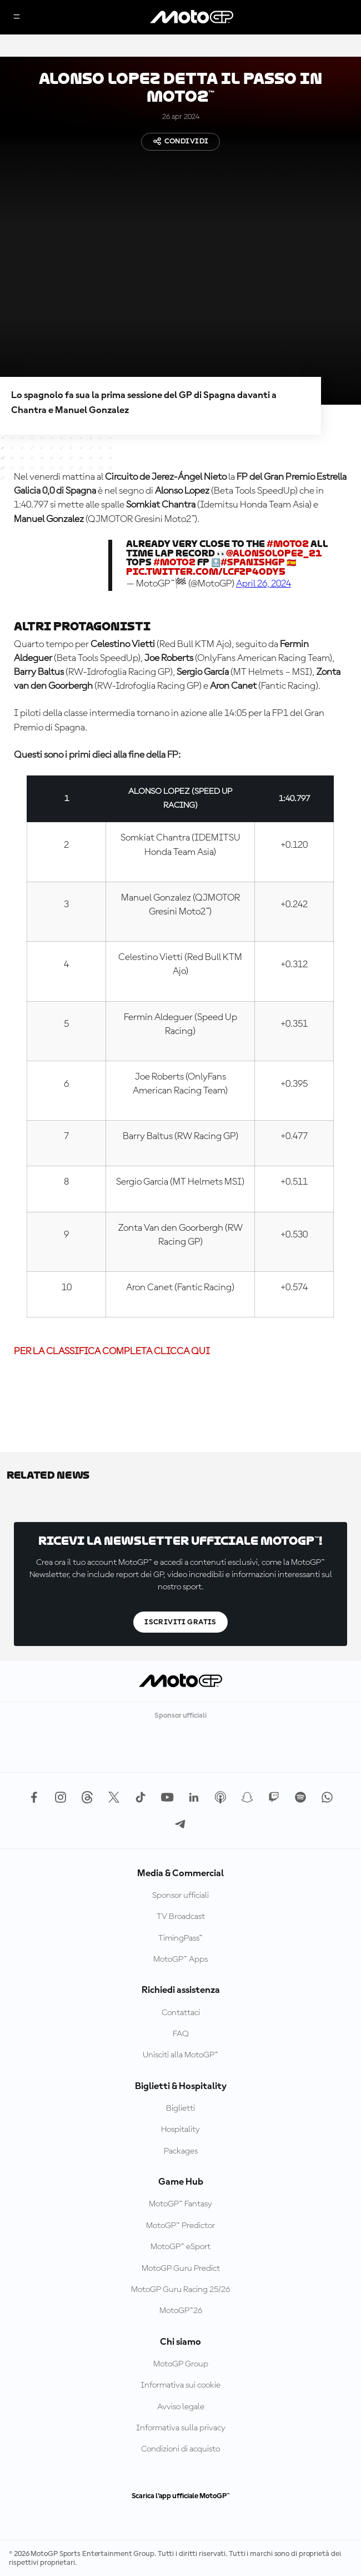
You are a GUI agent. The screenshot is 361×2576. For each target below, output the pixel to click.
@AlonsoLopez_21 (274, 553)
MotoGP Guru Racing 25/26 (180, 2289)
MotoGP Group (180, 2364)
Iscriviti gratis (180, 1622)
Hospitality (180, 2129)
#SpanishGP (252, 562)
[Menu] (17, 17)
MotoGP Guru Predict (181, 2268)
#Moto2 (288, 544)
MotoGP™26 (180, 2310)
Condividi (181, 141)
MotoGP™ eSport (180, 2246)
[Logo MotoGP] (192, 17)
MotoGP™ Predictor (180, 2225)
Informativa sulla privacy (180, 2428)
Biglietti (180, 2108)
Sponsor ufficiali (180, 1895)
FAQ (181, 2034)
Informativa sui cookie (180, 2385)
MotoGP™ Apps (180, 1959)
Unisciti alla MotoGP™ (180, 2055)
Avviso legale (180, 2407)
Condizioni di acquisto (180, 2449)
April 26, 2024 (263, 584)
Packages (181, 2151)
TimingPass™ (180, 1938)
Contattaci (181, 2012)
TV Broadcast (181, 1916)
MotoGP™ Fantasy (180, 2204)
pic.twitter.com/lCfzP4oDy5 (205, 571)
